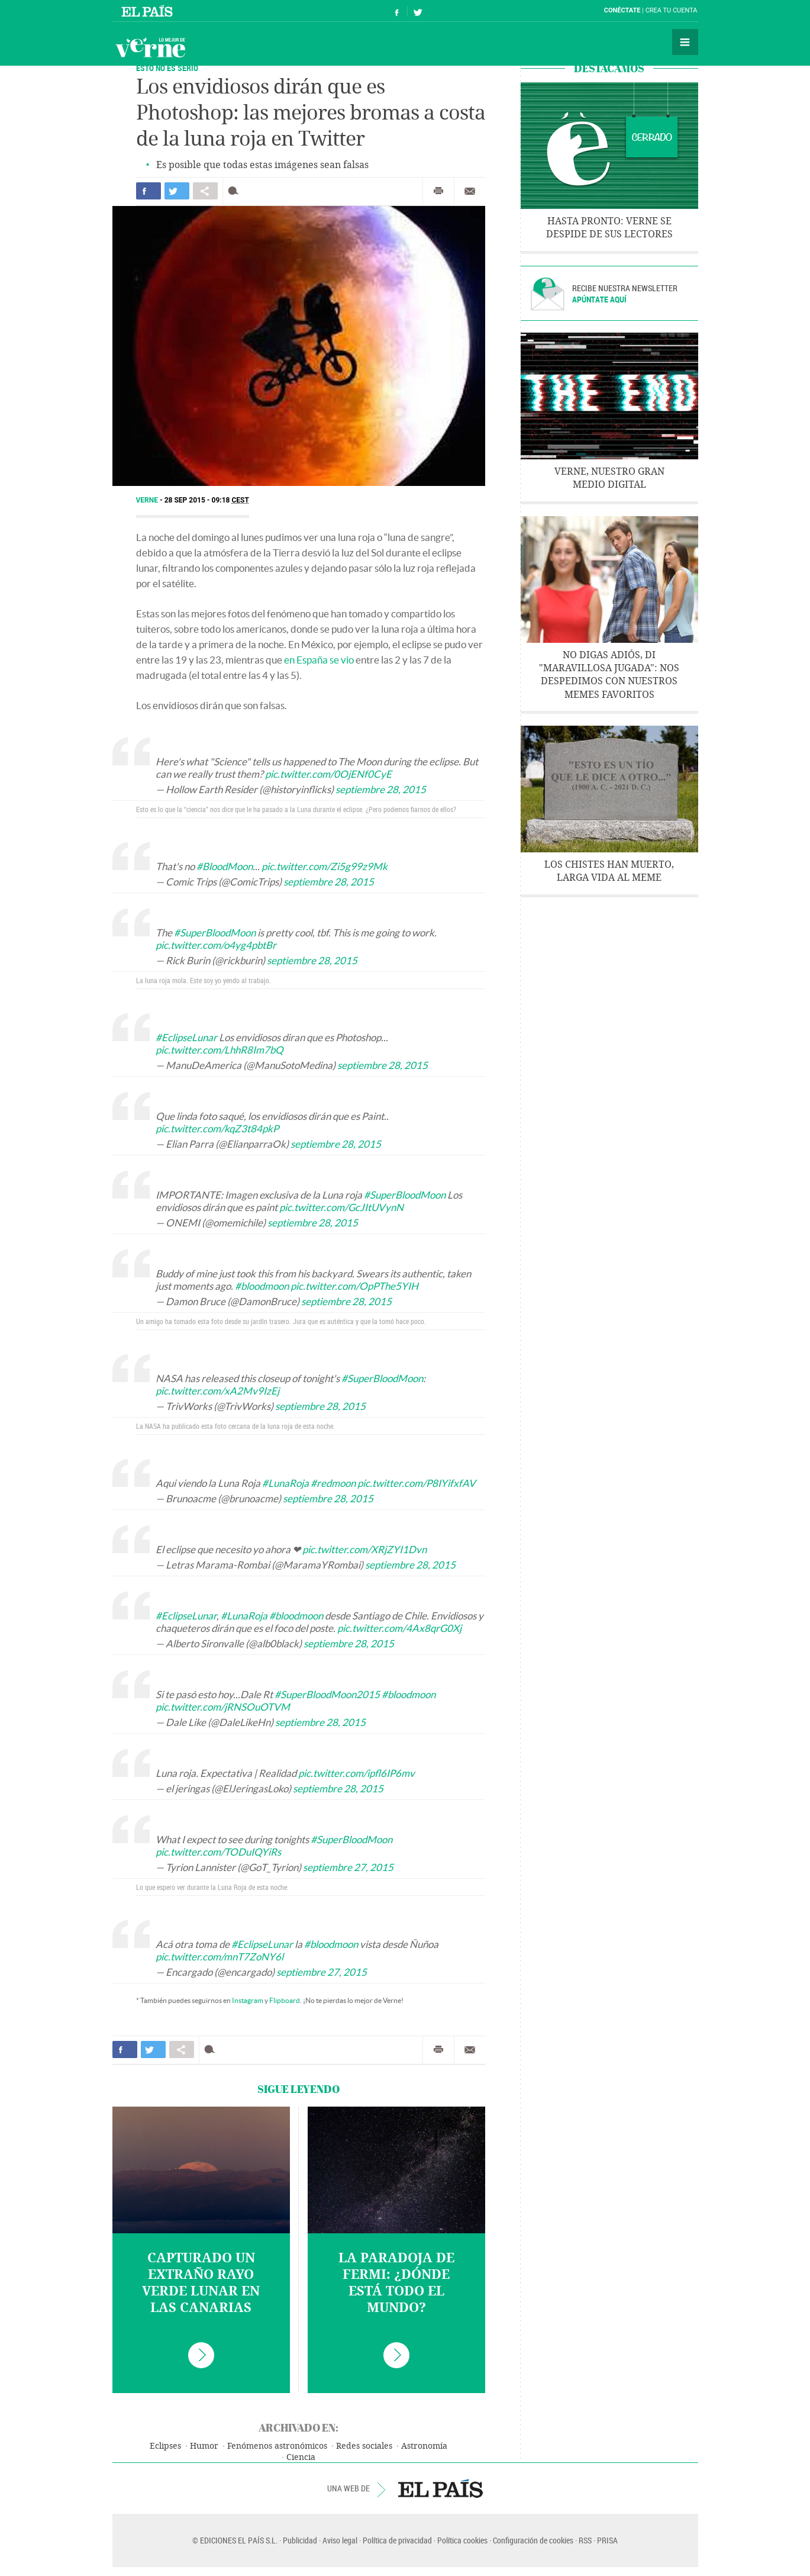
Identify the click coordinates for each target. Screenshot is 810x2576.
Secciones (685, 42)
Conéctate (622, 10)
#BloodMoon (224, 866)
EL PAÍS (440, 2488)
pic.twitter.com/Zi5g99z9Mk (325, 866)
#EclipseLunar (186, 1037)
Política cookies (462, 2540)
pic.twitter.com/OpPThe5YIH (354, 1286)
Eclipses (165, 2446)
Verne (150, 47)
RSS (585, 2540)
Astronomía (424, 2446)
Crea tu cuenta (672, 10)
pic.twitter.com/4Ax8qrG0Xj (399, 1628)
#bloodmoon (262, 1286)
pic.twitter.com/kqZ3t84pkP (217, 1128)
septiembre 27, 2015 (348, 1867)
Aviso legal (339, 2540)
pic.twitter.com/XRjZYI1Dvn (364, 1549)
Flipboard (284, 2000)
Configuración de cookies (533, 2540)
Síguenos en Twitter (418, 11)
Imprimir (438, 191)
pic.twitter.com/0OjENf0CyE (328, 774)
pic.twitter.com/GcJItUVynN (341, 1207)
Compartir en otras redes (205, 190)
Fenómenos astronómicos (277, 2446)
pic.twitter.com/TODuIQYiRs (218, 1851)
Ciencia (300, 2457)
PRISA (607, 2540)
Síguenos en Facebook (397, 11)
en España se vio (319, 659)
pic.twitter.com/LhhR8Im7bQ (219, 1049)
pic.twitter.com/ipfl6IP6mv (356, 1773)
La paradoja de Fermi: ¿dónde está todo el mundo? (396, 2283)
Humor (204, 2446)
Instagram (247, 2000)
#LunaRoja (285, 1483)
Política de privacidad (397, 2540)
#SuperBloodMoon (215, 932)
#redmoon (333, 1483)
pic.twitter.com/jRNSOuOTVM (223, 1706)
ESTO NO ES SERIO (167, 67)
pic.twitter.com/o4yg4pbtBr (216, 945)
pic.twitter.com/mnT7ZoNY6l (219, 1956)
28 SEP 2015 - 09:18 (206, 500)
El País (148, 11)
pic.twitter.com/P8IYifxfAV (416, 1483)
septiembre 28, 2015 (380, 789)
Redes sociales (364, 2446)
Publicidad (300, 2540)
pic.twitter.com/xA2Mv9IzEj (217, 1390)
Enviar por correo (469, 191)
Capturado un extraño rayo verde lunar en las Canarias (201, 2283)
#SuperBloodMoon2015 (327, 1694)
